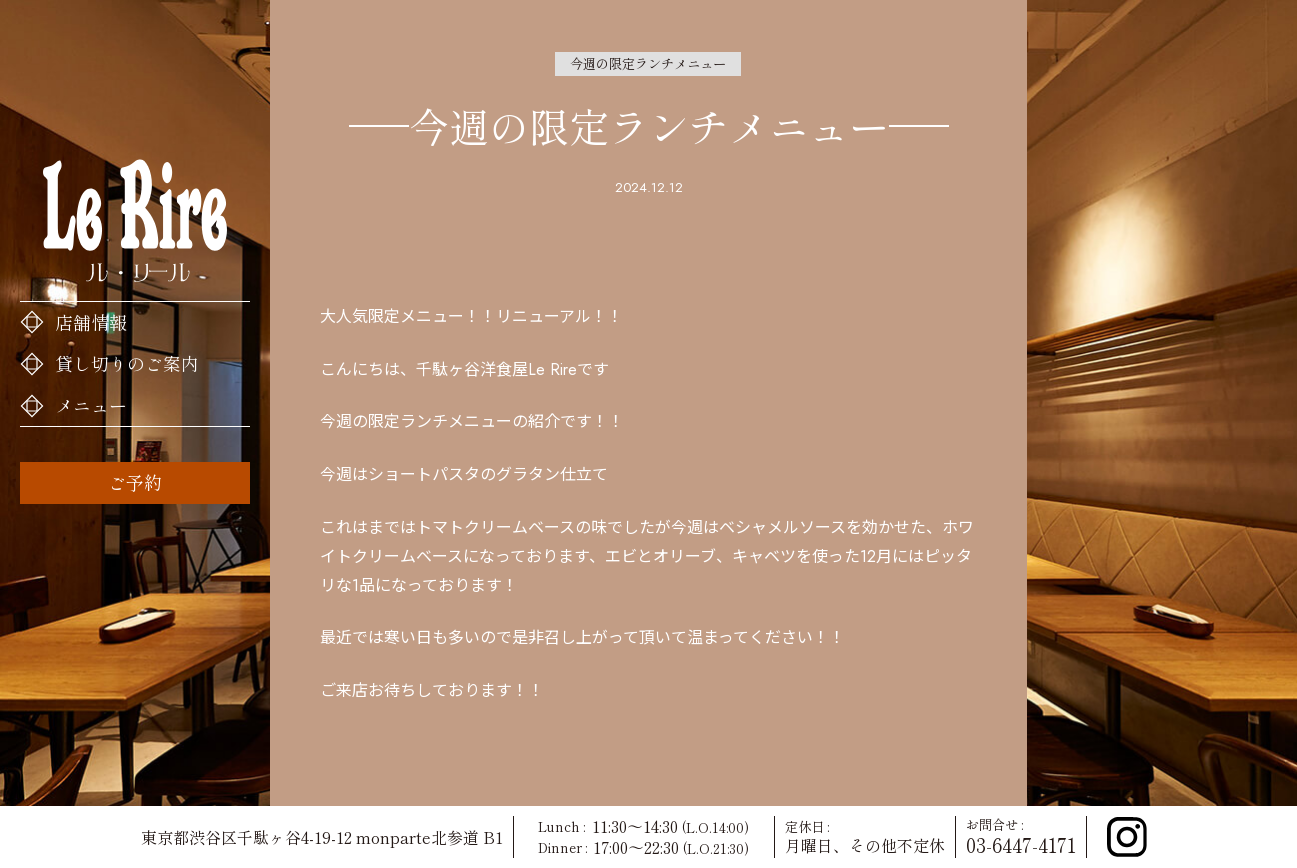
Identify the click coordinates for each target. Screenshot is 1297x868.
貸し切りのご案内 (127, 363)
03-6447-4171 (1021, 845)
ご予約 (135, 482)
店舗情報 (91, 322)
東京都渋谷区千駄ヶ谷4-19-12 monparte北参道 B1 (322, 837)
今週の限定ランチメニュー (648, 63)
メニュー (91, 405)
